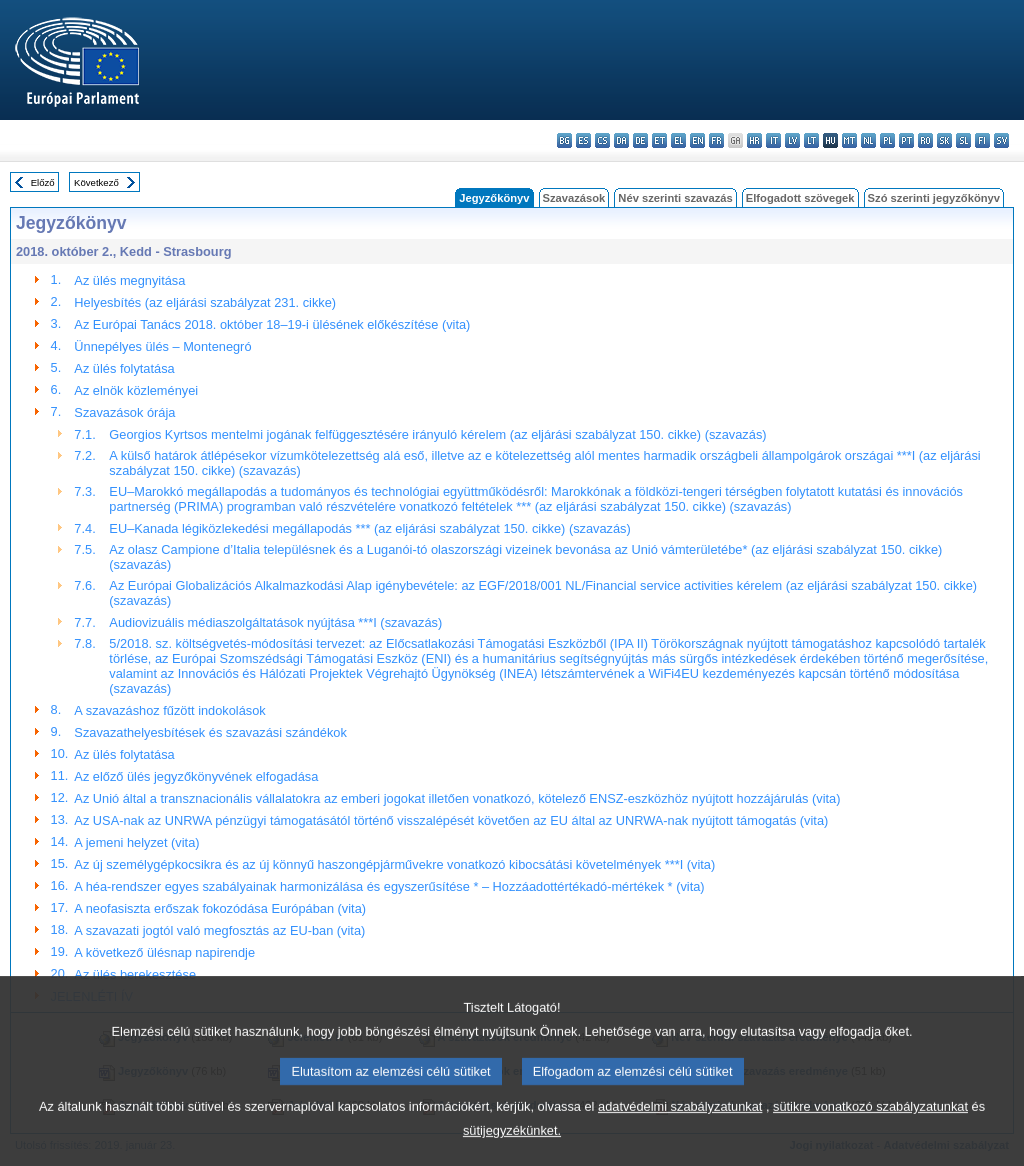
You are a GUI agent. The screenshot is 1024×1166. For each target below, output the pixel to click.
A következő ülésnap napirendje (164, 952)
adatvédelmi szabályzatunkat (680, 1130)
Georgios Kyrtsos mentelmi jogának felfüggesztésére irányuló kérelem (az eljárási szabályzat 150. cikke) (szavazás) (437, 434)
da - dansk (621, 140)
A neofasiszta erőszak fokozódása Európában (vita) (220, 908)
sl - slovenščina (963, 140)
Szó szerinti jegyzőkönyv (934, 198)
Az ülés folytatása (124, 368)
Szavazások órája (124, 412)
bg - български (564, 140)
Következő (96, 182)
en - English (697, 140)
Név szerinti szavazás (675, 198)
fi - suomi (982, 140)
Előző (43, 182)
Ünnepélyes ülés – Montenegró (162, 346)
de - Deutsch (640, 140)
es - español (583, 140)
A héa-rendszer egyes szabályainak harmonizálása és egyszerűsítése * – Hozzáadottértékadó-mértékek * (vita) (389, 886)
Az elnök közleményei (136, 390)
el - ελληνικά (678, 140)
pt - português (906, 140)
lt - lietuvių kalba (811, 140)
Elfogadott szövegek (800, 198)
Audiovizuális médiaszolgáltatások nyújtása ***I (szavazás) (275, 622)
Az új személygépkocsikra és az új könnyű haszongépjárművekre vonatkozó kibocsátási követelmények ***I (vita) (394, 864)
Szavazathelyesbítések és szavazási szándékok (210, 732)
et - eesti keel (659, 140)
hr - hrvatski (754, 140)
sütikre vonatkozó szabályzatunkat (870, 1130)
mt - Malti (849, 140)
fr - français (716, 140)
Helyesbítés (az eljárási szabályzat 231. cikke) (205, 302)
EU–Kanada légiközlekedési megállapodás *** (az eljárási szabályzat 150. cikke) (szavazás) (369, 528)
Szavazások (574, 198)
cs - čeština (602, 140)
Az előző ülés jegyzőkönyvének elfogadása (196, 776)
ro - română (925, 140)
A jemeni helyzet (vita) (136, 842)
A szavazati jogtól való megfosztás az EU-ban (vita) (219, 930)
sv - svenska (1001, 140)
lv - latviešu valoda (792, 140)
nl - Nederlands (868, 140)
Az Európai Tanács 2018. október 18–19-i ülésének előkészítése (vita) (272, 324)
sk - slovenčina (944, 140)
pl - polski (887, 140)
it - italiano (773, 140)
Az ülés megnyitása (129, 280)
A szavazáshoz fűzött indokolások (169, 710)
